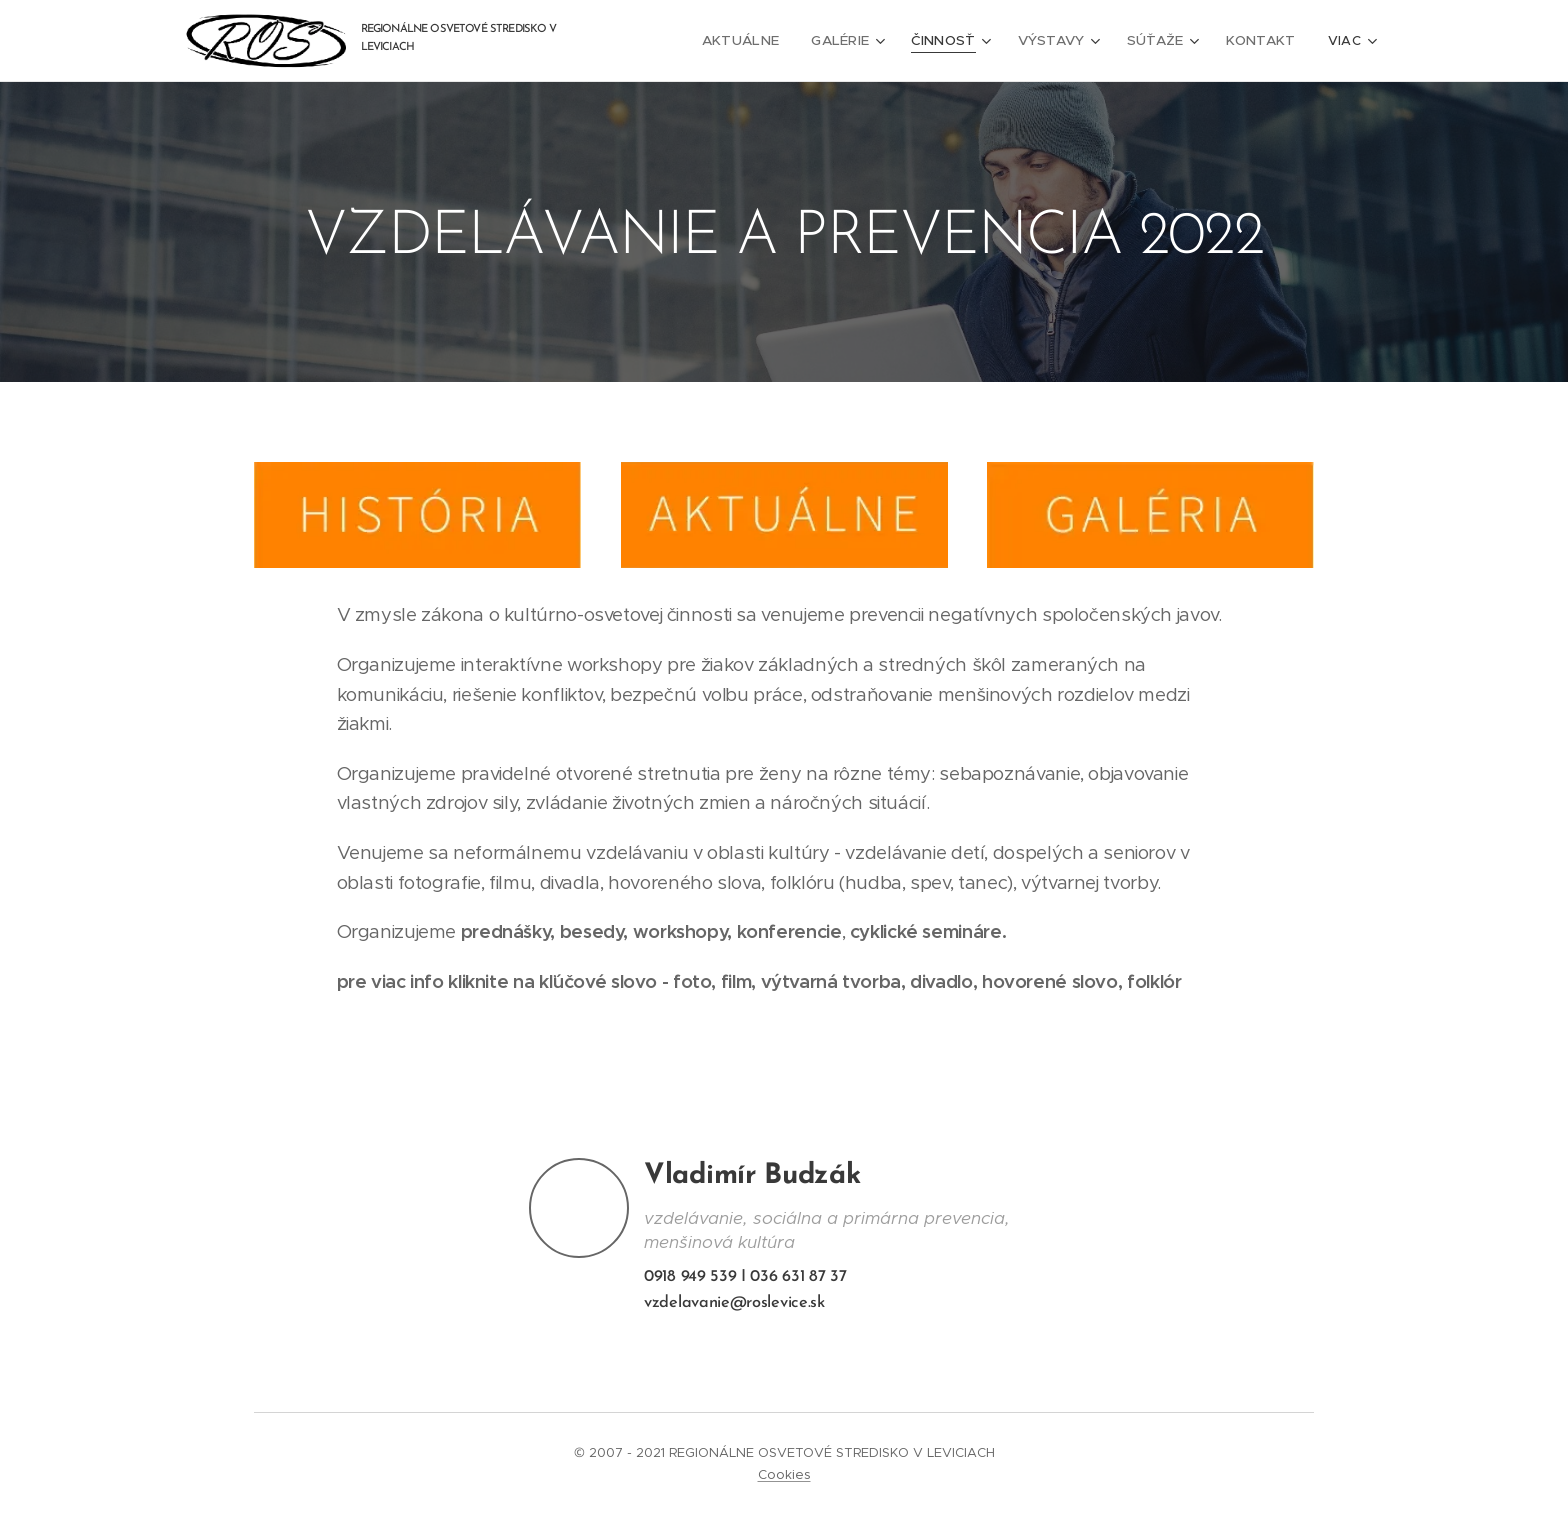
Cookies (784, 1474)
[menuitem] (763, 41)
